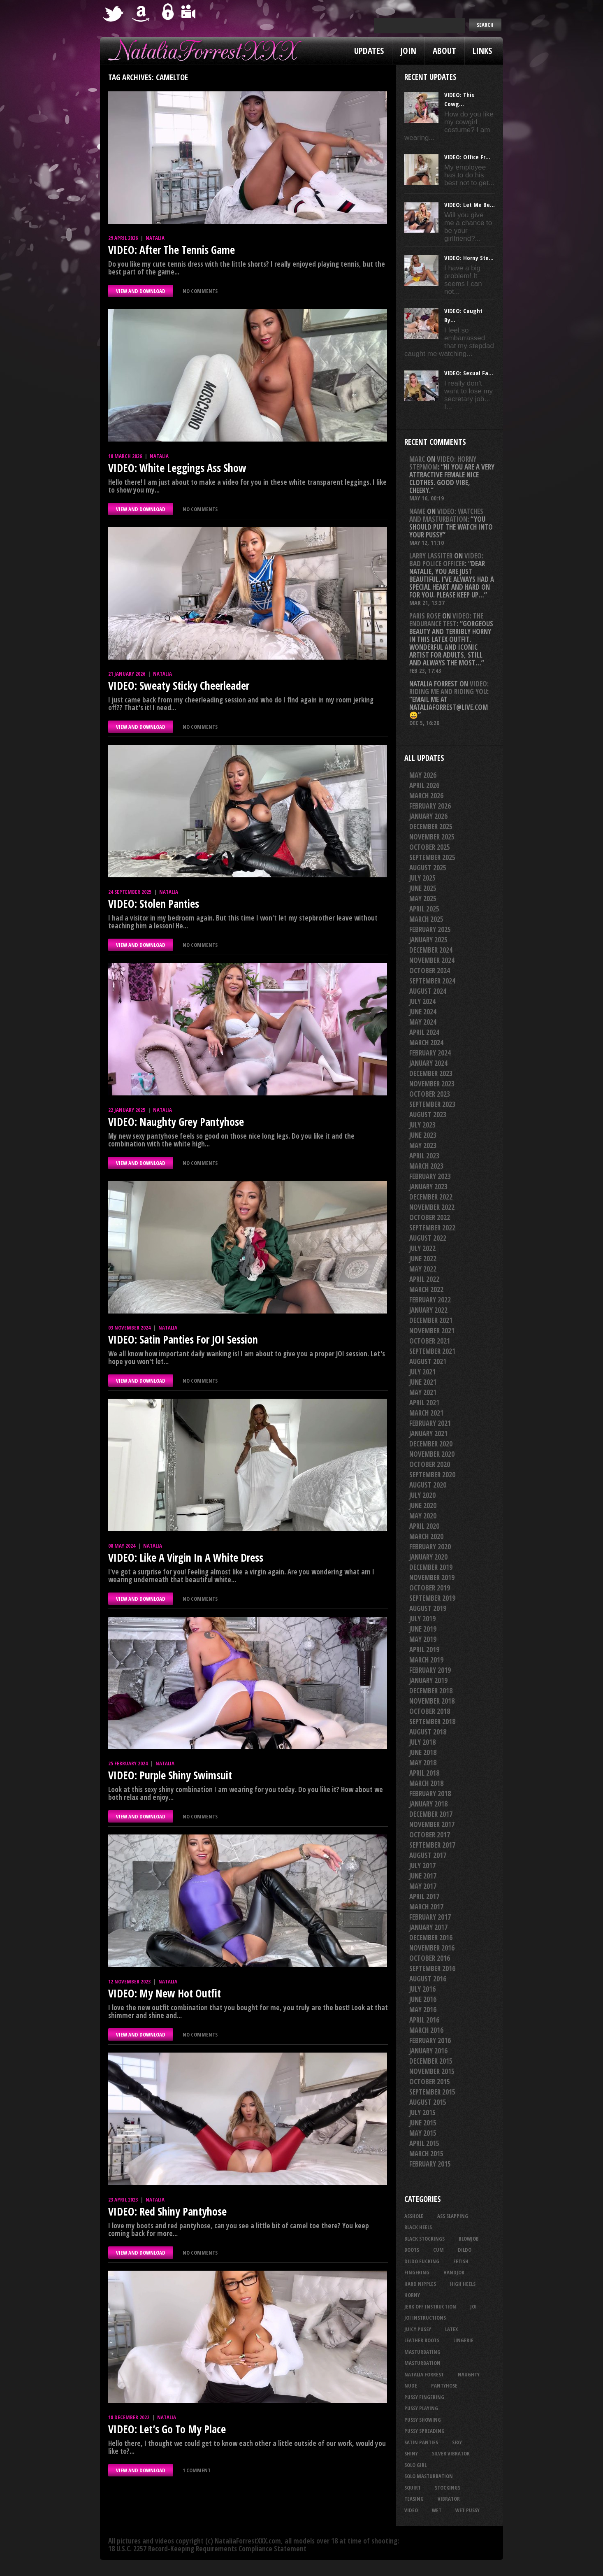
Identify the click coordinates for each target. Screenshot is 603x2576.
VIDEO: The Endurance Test (446, 619)
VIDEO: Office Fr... (467, 157)
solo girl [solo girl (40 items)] (415, 2465)
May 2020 (422, 1515)
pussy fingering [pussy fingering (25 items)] (424, 2397)
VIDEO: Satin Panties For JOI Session (183, 1339)
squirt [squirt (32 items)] (412, 2487)
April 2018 (424, 1773)
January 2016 (428, 2050)
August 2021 (427, 1361)
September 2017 (432, 1845)
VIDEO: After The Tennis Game (171, 249)
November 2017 (432, 1824)
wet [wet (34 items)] (436, 2510)
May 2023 (422, 1145)
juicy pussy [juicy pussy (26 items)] (417, 2329)
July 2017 (422, 1865)
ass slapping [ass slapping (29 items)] (452, 2216)
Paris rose (425, 616)
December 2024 (430, 950)
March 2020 (426, 1536)
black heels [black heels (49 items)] (418, 2227)
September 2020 (432, 1474)
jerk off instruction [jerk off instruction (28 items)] (430, 2306)
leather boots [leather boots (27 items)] (421, 2340)
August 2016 (427, 1978)
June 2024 (422, 1011)
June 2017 (422, 1876)
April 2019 (424, 1649)
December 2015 (430, 2061)
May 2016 (422, 2009)
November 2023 (432, 1083)
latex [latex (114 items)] (451, 2329)
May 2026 (422, 775)
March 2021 (426, 1413)
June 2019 (422, 1629)
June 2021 (422, 1382)
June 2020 (422, 1505)
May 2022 (422, 1269)
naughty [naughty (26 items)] (469, 2374)
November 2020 (432, 1454)
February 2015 (430, 2164)
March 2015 (426, 2153)
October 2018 (429, 1711)
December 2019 (430, 1567)
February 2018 (430, 1793)
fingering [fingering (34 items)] (416, 2272)
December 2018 (430, 1690)
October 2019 (429, 1588)
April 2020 (424, 1526)
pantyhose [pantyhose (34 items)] (444, 2385)
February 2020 (430, 1546)
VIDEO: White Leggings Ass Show (177, 467)
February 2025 (430, 929)
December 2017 (430, 1814)
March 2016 (426, 2030)
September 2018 (432, 1721)
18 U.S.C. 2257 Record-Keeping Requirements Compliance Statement (207, 2548)
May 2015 (422, 2133)
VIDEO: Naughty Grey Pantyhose (176, 1121)
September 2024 (432, 981)
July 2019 (422, 1618)
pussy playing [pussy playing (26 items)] (421, 2408)
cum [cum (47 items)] (438, 2249)
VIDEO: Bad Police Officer (446, 559)
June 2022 (422, 1258)
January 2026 (428, 816)
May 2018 (422, 1762)
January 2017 (428, 1927)
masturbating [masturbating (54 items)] (422, 2351)
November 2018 (432, 1701)
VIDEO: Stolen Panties (153, 903)
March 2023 (426, 1166)
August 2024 (427, 991)
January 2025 (428, 939)
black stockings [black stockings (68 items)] (424, 2238)
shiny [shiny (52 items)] (411, 2453)
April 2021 (424, 1402)
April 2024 (424, 1032)
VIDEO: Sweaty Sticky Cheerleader (178, 685)
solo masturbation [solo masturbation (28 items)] (428, 2476)
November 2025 (432, 837)
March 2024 (426, 1042)
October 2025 (429, 847)
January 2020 (428, 1557)
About (444, 50)
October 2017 (429, 1834)
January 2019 (428, 1680)
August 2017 (427, 1855)
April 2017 (424, 1896)
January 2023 (428, 1186)
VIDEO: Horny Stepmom (442, 463)
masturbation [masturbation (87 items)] (422, 2363)
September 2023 (432, 1104)
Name (417, 511)
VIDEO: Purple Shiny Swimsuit (170, 1775)
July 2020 (422, 1495)
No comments (200, 291)
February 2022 (430, 1299)
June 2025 (422, 888)
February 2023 (430, 1176)
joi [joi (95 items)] (473, 2306)
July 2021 (422, 1371)
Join (408, 50)
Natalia (155, 238)
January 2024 (428, 1063)
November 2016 (432, 1948)
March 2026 (426, 795)
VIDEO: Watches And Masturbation (446, 515)
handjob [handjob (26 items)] (453, 2272)
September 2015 (432, 2092)
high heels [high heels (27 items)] (462, 2284)
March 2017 (426, 1906)
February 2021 (430, 1423)
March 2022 (426, 1289)
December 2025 (430, 826)
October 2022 (429, 1217)
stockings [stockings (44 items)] (447, 2487)
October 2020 (429, 1464)
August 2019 (427, 1608)
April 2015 (424, 2143)
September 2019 (432, 1598)
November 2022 (432, 1207)
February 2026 (430, 806)
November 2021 (432, 1330)
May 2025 (422, 898)
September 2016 (432, 1968)
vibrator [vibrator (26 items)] (449, 2498)
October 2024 (429, 970)
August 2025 (427, 867)
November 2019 (432, 1577)
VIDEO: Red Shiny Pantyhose (167, 2211)
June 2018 (422, 1752)
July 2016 (422, 1989)
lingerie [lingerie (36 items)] (463, 2340)
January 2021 (428, 1433)
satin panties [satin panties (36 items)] (421, 2442)
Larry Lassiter (430, 555)
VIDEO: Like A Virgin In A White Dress (185, 1557)
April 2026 (424, 785)
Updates (369, 50)
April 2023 (424, 1155)
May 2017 (422, 1886)
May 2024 (422, 1022)
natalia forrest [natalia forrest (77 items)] (424, 2374)
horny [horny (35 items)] (412, 2295)
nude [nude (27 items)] (410, 2385)
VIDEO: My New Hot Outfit (164, 1993)
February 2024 (430, 1053)
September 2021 (432, 1351)
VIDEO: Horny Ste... (469, 257)
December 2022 (430, 1197)
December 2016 (430, 1937)
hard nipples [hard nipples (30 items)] (420, 2284)
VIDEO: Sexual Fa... (468, 373)
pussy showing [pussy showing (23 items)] (422, 2419)
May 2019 (422, 1639)
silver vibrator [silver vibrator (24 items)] (451, 2453)
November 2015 (432, 2071)
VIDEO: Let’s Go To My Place (167, 2429)
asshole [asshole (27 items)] (413, 2216)
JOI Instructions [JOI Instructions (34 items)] (425, 2317)
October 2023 (429, 1094)
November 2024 (432, 960)
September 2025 (432, 857)
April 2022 (424, 1279)
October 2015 (429, 2081)
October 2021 (429, 1341)
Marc (417, 459)
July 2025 (422, 878)
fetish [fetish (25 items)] (460, 2261)
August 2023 (427, 1114)
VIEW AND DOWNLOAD (140, 291)
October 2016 (429, 1958)
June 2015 (422, 2122)
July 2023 (422, 1125)
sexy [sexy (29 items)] (457, 2442)
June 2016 (422, 1999)
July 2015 (422, 2112)
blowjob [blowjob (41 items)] (469, 2238)
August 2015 (427, 2102)
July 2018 (422, 1742)
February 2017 (430, 1917)
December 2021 (430, 1320)
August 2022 (427, 1238)
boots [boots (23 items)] (411, 2249)
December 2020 (430, 1443)
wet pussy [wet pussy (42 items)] (467, 2510)
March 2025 (426, 919)
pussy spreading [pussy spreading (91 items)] (424, 2430)
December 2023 (430, 1073)
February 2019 (430, 1670)
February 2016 (430, 2040)
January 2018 (428, 1804)
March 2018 (426, 1783)
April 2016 (424, 2020)
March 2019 (426, 1660)
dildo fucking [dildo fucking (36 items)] (421, 2261)
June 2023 (422, 1135)
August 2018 (427, 1732)
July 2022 (422, 1248)
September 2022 (432, 1227)
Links (482, 50)
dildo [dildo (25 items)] (464, 2249)
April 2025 (424, 909)
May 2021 (422, 1392)
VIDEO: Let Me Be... (469, 204)
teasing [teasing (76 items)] (414, 2498)
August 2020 (427, 1485)
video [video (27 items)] (411, 2510)
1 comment (197, 2470)
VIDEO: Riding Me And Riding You (449, 687)
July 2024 (422, 1001)
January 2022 (428, 1310)
